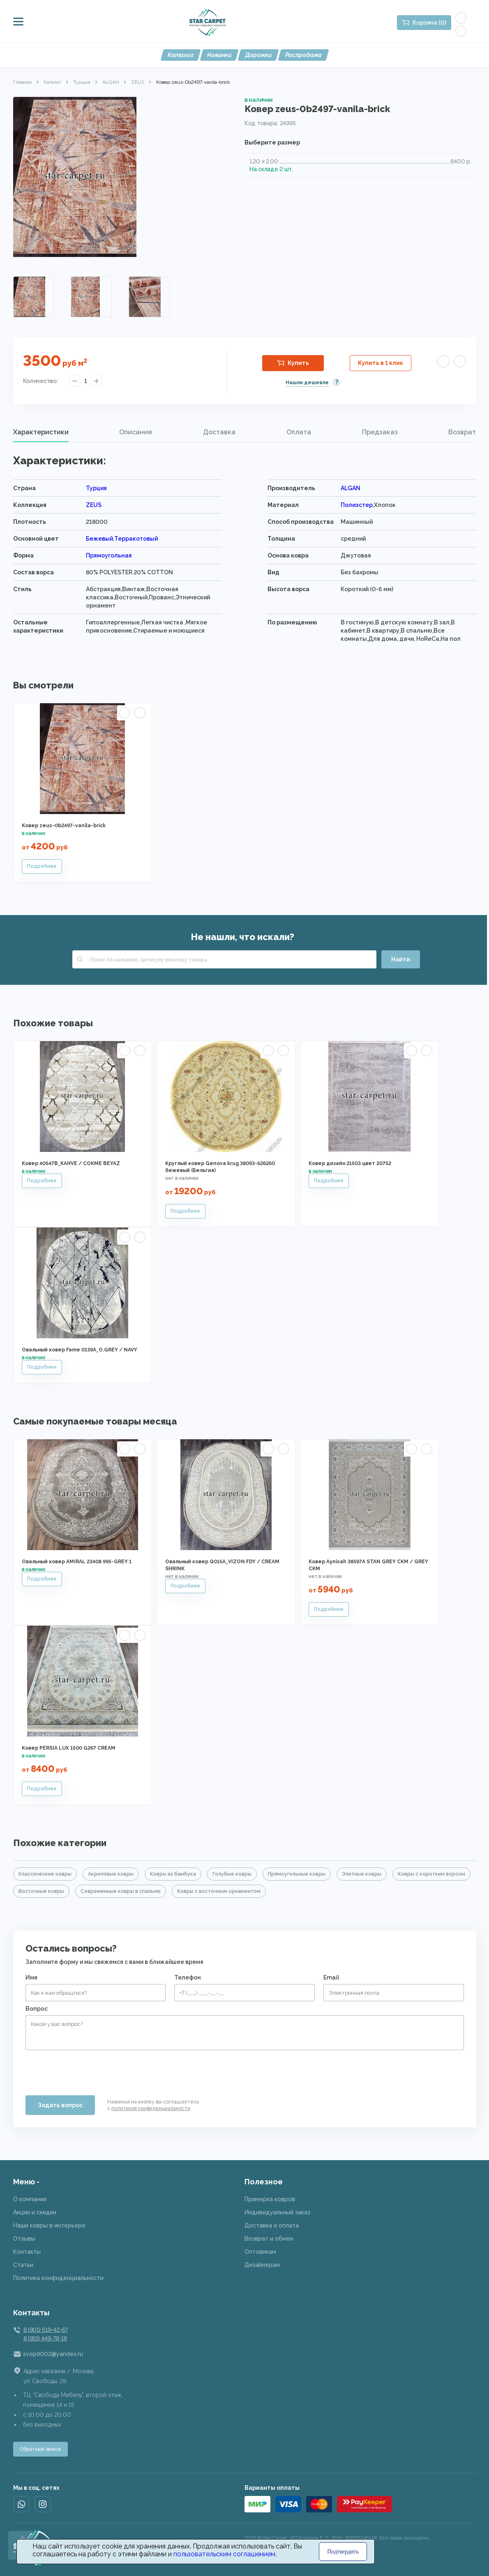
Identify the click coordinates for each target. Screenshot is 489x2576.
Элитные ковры (361, 1874)
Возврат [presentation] (462, 432)
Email (331, 1977)
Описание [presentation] (135, 432)
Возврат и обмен (268, 2238)
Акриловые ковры (111, 1874)
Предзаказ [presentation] (380, 432)
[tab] (41, 432)
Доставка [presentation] (219, 432)
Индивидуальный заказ (277, 2212)
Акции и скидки (34, 2212)
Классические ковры (45, 1874)
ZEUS (137, 82)
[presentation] (87, 2069)
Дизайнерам (262, 2265)
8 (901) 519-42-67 (45, 2329)
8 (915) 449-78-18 (45, 2338)
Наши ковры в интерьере (49, 2225)
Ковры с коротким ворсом (431, 1874)
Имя (31, 1977)
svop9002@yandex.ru (53, 2354)
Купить (298, 363)
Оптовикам (260, 2251)
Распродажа (303, 55)
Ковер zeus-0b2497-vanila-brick (64, 825)
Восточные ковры (41, 1891)
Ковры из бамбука (173, 1874)
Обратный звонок (40, 2449)
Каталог (181, 55)
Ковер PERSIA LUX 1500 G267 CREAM (68, 1748)
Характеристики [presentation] (41, 432)
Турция (81, 82)
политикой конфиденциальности (150, 2108)
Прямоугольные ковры (296, 1874)
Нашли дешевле (307, 382)
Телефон (187, 1977)
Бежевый (99, 538)
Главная (22, 82)
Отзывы (24, 2238)
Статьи (23, 2265)
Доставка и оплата (271, 2225)
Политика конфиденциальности (58, 2278)
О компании (29, 2199)
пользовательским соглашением (224, 2554)
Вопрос (36, 2008)
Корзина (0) (429, 22)
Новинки (219, 55)
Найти (400, 959)
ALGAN (110, 82)
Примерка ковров (269, 2199)
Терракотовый (136, 538)
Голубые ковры (231, 1874)
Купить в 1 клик (380, 363)
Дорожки (258, 55)
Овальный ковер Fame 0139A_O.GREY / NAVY (79, 1350)
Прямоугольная (109, 555)
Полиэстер (357, 505)
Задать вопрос (60, 2105)
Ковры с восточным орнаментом (219, 1891)
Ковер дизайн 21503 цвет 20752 (350, 1163)
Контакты (27, 2251)
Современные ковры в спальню (121, 1891)
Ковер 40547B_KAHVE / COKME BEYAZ (71, 1163)
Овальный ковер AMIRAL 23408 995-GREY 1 (76, 1561)
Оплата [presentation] (298, 432)
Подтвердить (343, 2551)
